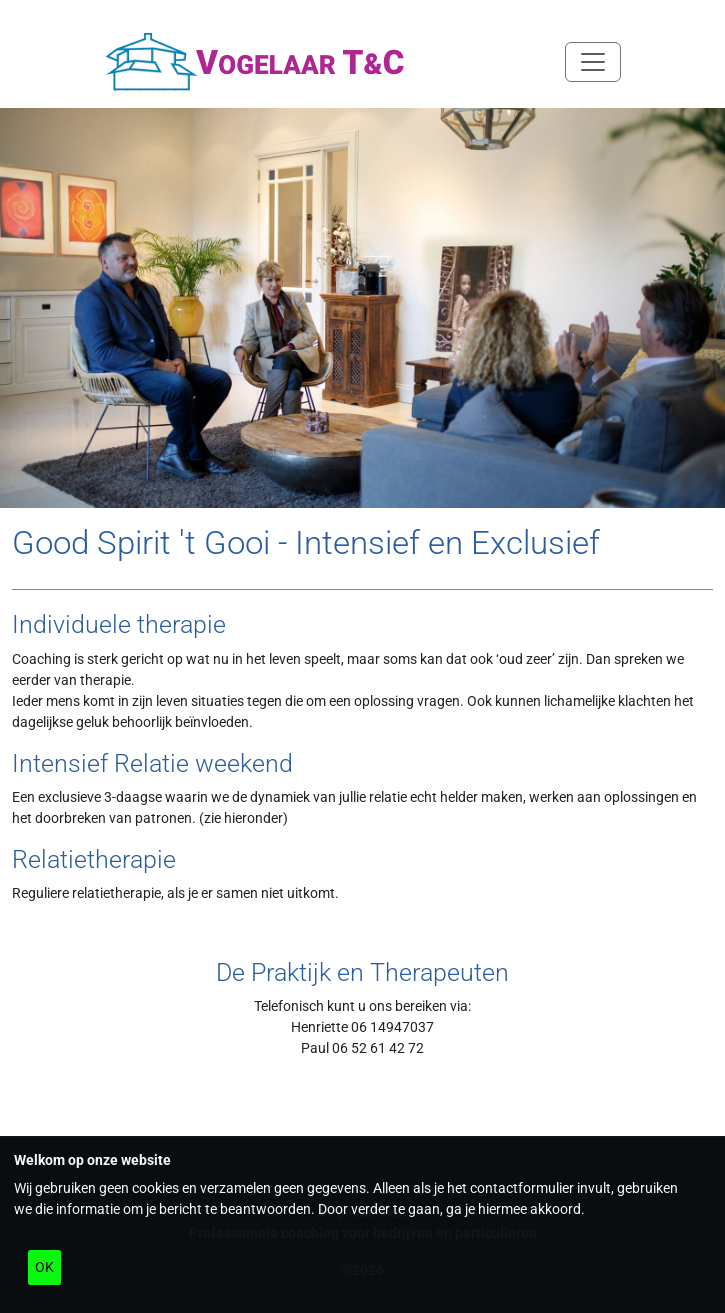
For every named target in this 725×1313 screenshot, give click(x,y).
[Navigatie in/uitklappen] (593, 62)
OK (44, 1267)
